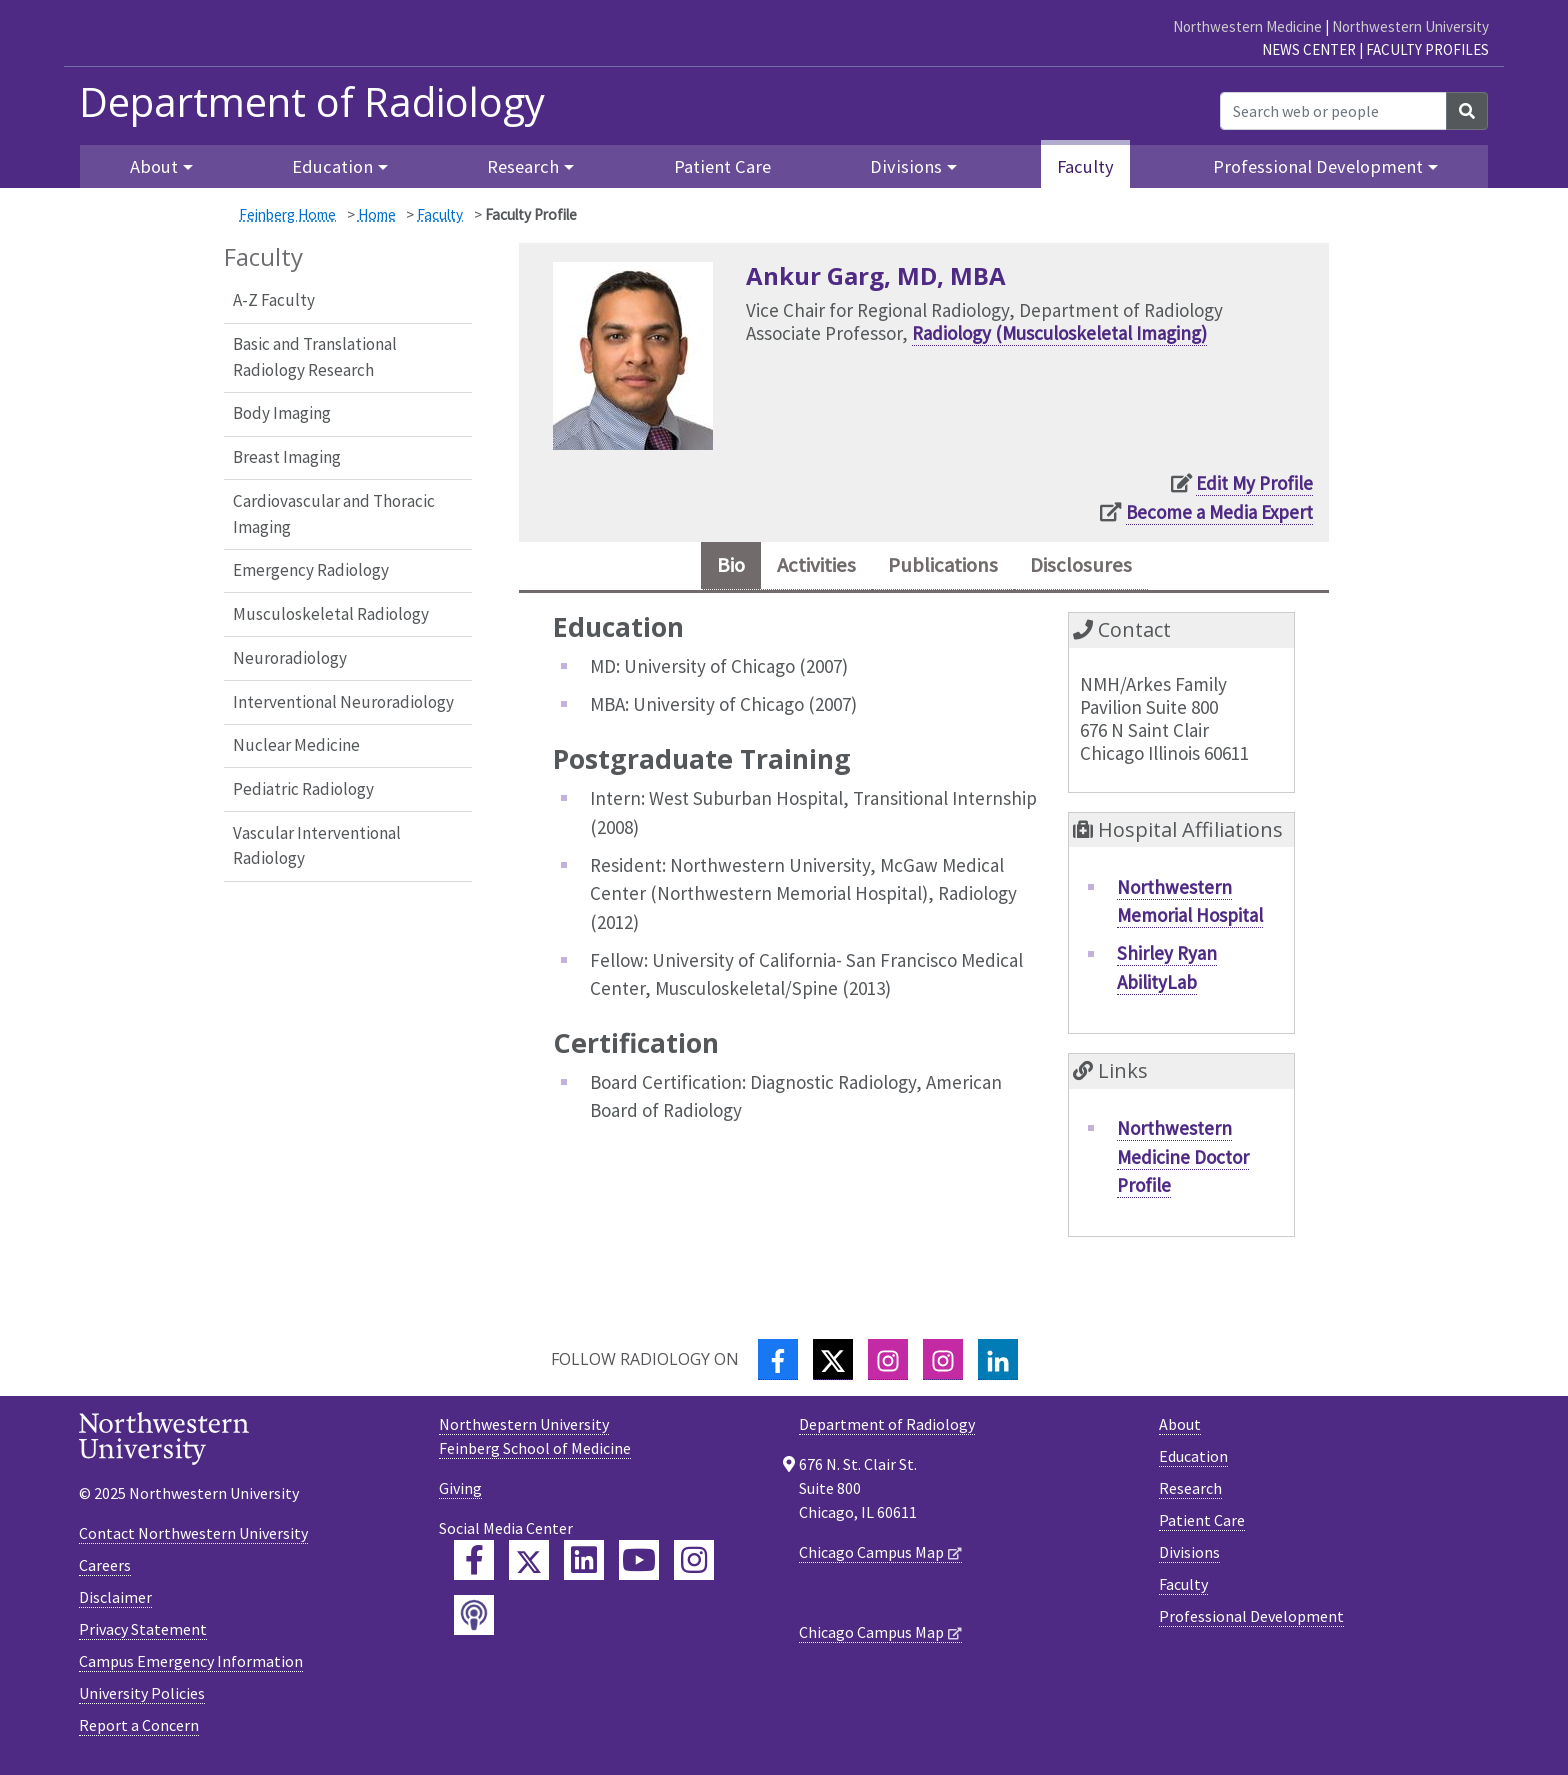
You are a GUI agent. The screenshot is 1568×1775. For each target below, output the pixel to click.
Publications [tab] (947, 568)
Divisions (1189, 1558)
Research (1190, 1494)
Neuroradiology (290, 658)
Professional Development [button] (1318, 166)
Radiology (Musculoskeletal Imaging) (1059, 333)
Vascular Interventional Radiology (317, 846)
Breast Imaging (287, 457)
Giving (460, 1494)
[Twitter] (833, 1365)
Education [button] (332, 166)
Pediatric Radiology (303, 789)
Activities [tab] (801, 568)
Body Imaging (282, 413)
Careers (105, 1571)
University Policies (142, 1699)
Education (1193, 1462)
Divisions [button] (906, 166)
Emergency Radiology (311, 570)
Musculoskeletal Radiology (331, 614)
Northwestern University (1410, 26)
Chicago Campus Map (871, 1558)
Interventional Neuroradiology (343, 702)
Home (377, 214)
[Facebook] (778, 1365)
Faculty (1085, 166)
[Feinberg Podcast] (474, 1621)
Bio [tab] (704, 568)
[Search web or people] (1333, 111)
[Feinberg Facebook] (474, 1566)
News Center (1309, 49)
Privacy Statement (143, 1635)
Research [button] (523, 166)
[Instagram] (888, 1365)
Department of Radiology (312, 102)
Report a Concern (139, 1731)
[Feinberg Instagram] (694, 1566)
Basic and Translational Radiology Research (315, 357)
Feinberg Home (287, 214)
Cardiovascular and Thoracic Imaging (334, 514)
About (1180, 1430)
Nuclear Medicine (296, 745)
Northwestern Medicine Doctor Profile (1183, 1162)
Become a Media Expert (1219, 512)
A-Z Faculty (274, 300)
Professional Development (1251, 1622)
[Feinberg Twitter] (529, 1566)
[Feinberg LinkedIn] (584, 1566)
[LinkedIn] (998, 1365)
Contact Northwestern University (193, 1539)
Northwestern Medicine (1247, 26)
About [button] (154, 166)
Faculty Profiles (1427, 49)
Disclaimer (115, 1603)
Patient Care (722, 166)
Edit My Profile (1254, 483)
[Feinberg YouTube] (639, 1566)
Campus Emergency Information (191, 1667)
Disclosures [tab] (1102, 568)
